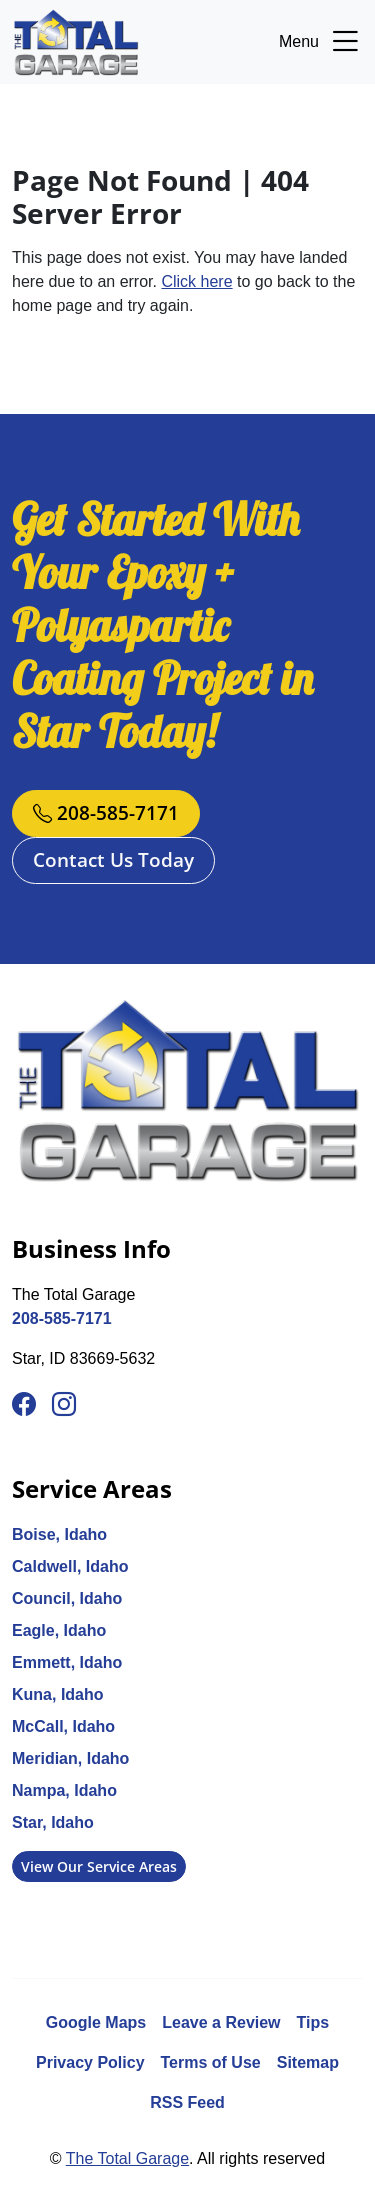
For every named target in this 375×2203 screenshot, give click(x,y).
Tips (313, 2022)
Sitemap (308, 2062)
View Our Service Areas (99, 1866)
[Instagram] (64, 1405)
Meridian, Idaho (70, 1758)
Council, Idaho (67, 1598)
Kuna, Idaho (58, 1694)
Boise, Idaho (59, 1534)
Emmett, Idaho (67, 1662)
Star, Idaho (53, 1822)
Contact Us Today (113, 859)
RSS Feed (187, 2102)
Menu (321, 42)
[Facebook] (24, 1405)
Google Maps (96, 2022)
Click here (196, 281)
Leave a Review (221, 2022)
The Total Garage (127, 2158)
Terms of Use (211, 2062)
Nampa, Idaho (64, 1790)
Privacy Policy (90, 2062)
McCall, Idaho (63, 1726)
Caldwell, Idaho (70, 1566)
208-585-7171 (106, 812)
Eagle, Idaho (59, 1630)
